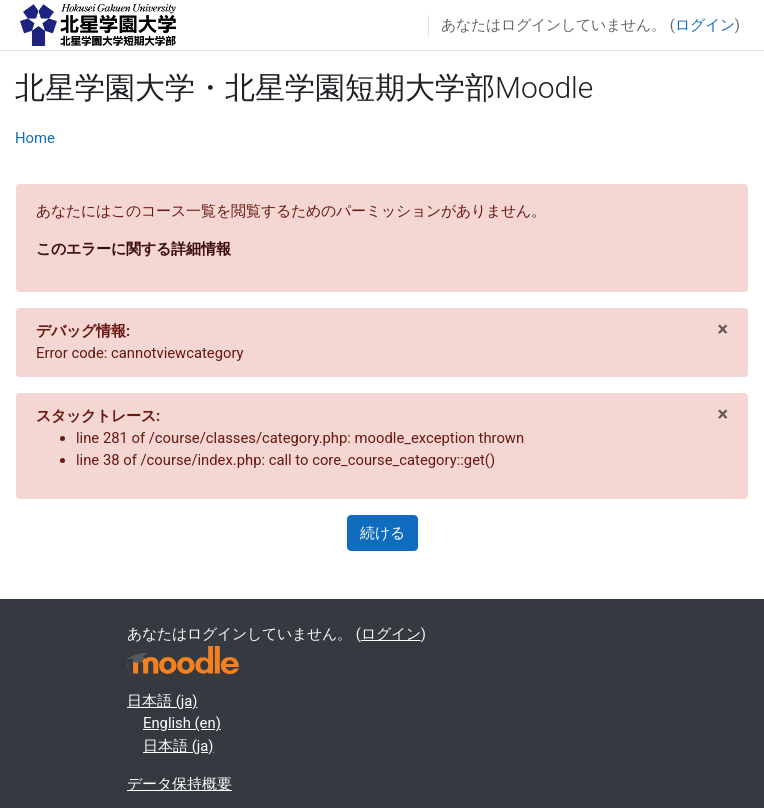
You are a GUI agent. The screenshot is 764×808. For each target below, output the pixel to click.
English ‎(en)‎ (182, 723)
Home (35, 138)
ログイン (705, 25)
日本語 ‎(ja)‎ (162, 701)
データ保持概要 (179, 784)
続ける (382, 533)
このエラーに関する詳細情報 (133, 249)
